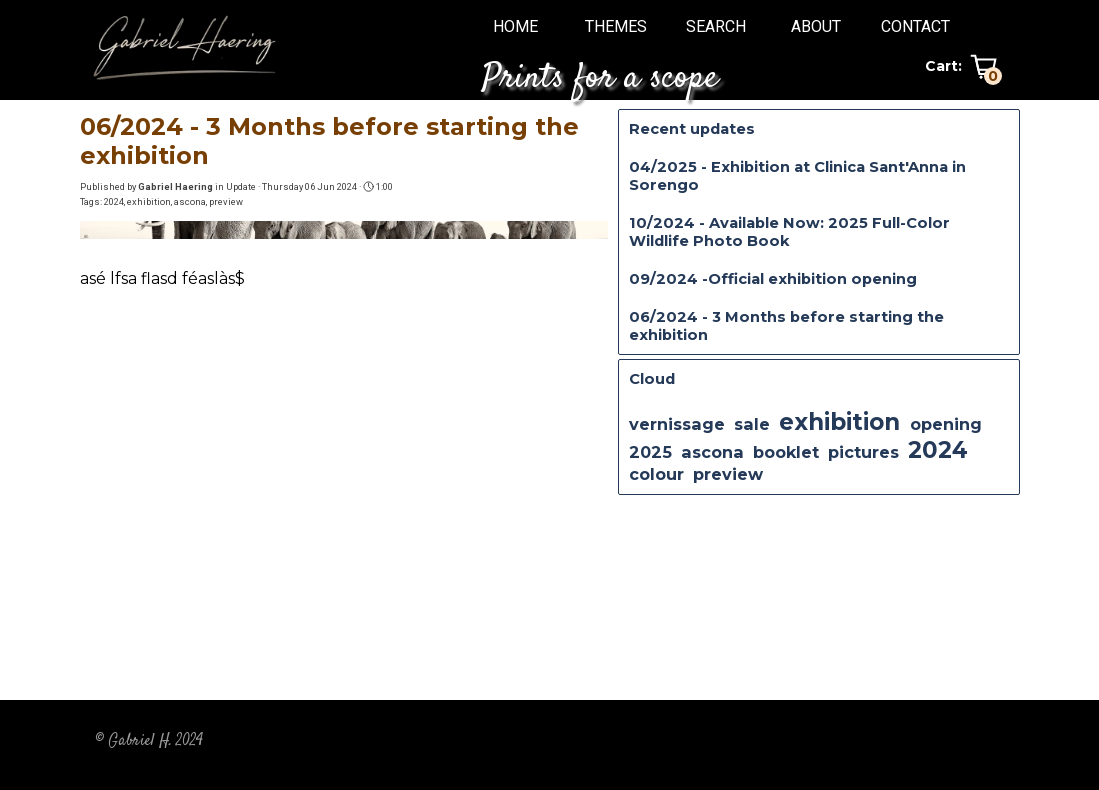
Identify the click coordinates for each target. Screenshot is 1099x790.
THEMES (616, 26)
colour (656, 474)
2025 (650, 452)
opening (946, 424)
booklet (786, 452)
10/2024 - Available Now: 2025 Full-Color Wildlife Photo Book (789, 232)
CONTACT (915, 26)
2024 (114, 201)
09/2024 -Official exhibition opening (773, 279)
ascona (190, 201)
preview (226, 201)
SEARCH (716, 26)
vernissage (677, 424)
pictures (863, 452)
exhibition (149, 201)
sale (752, 424)
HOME (515, 26)
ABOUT (816, 26)
